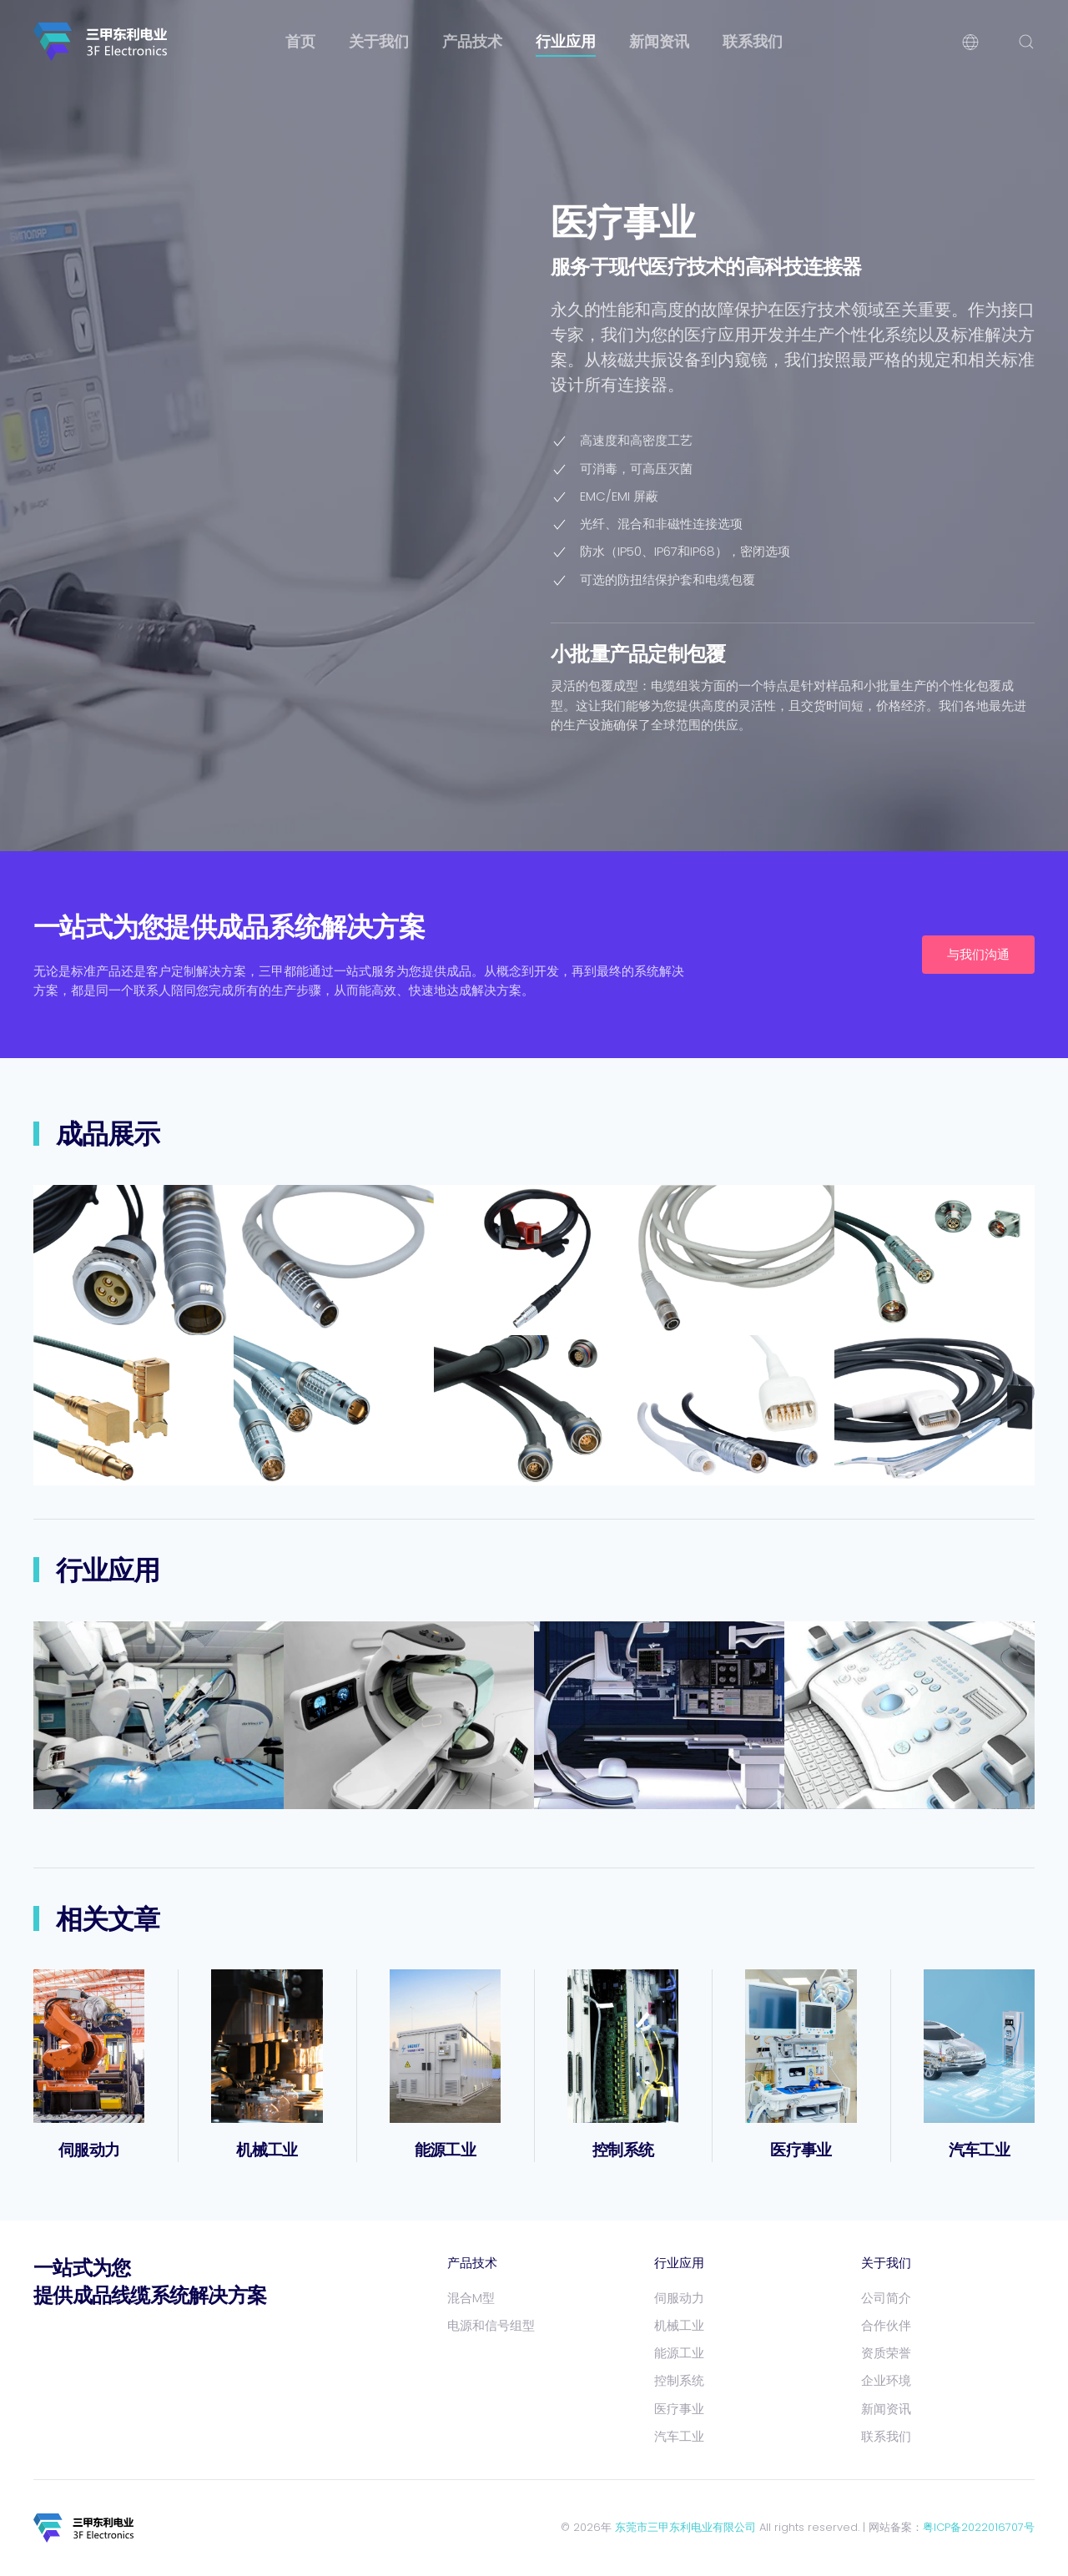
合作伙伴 (886, 2325)
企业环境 (886, 2380)
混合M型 (471, 2297)
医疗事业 (800, 2150)
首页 (300, 41)
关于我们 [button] (379, 41)
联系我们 (753, 41)
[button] (970, 41)
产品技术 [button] (472, 41)
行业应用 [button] (566, 41)
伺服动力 (88, 2150)
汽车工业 (979, 2150)
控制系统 (622, 2150)
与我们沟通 (978, 954)
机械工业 (266, 2150)
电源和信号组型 (491, 2325)
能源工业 (445, 2150)
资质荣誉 (886, 2353)
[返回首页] (100, 41)
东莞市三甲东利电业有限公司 (685, 2527)
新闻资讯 (659, 41)
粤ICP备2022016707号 (979, 2527)
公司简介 (886, 2297)
